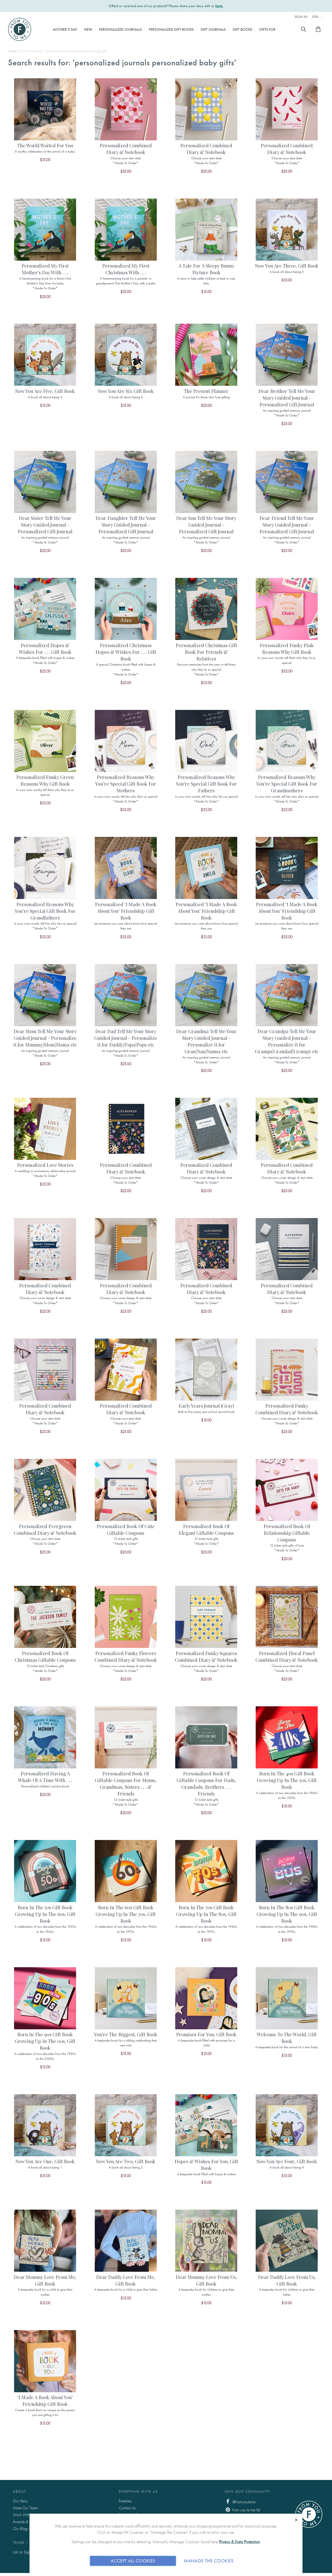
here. (219, 6)
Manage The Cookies (209, 2561)
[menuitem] (65, 29)
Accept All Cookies (133, 2561)
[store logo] (19, 29)
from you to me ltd (242, 2509)
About (19, 2491)
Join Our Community (247, 2491)
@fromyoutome (240, 2501)
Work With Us (24, 2514)
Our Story (20, 2501)
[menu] (164, 29)
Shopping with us (138, 2491)
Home (13, 50)
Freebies (125, 2501)
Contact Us (127, 2507)
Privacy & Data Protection (239, 2542)
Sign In (300, 17)
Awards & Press (25, 2521)
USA (316, 16)
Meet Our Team (25, 2507)
